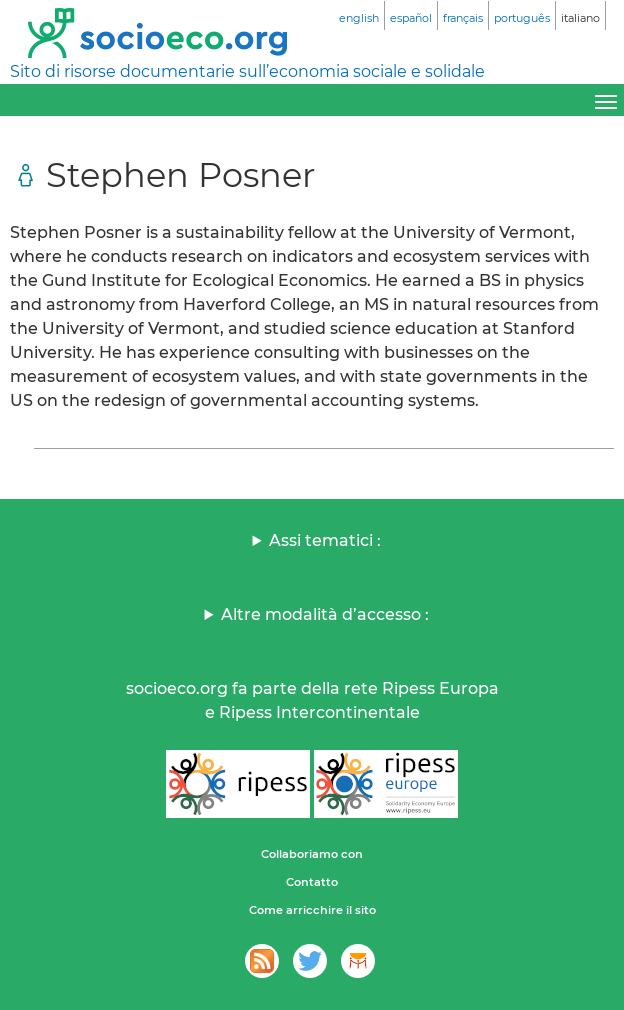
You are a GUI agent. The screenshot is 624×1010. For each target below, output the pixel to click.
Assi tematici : (325, 540)
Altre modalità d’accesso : (325, 614)
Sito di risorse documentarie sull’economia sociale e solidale (247, 71)
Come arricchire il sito (312, 910)
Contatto (312, 882)
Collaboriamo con (312, 854)
